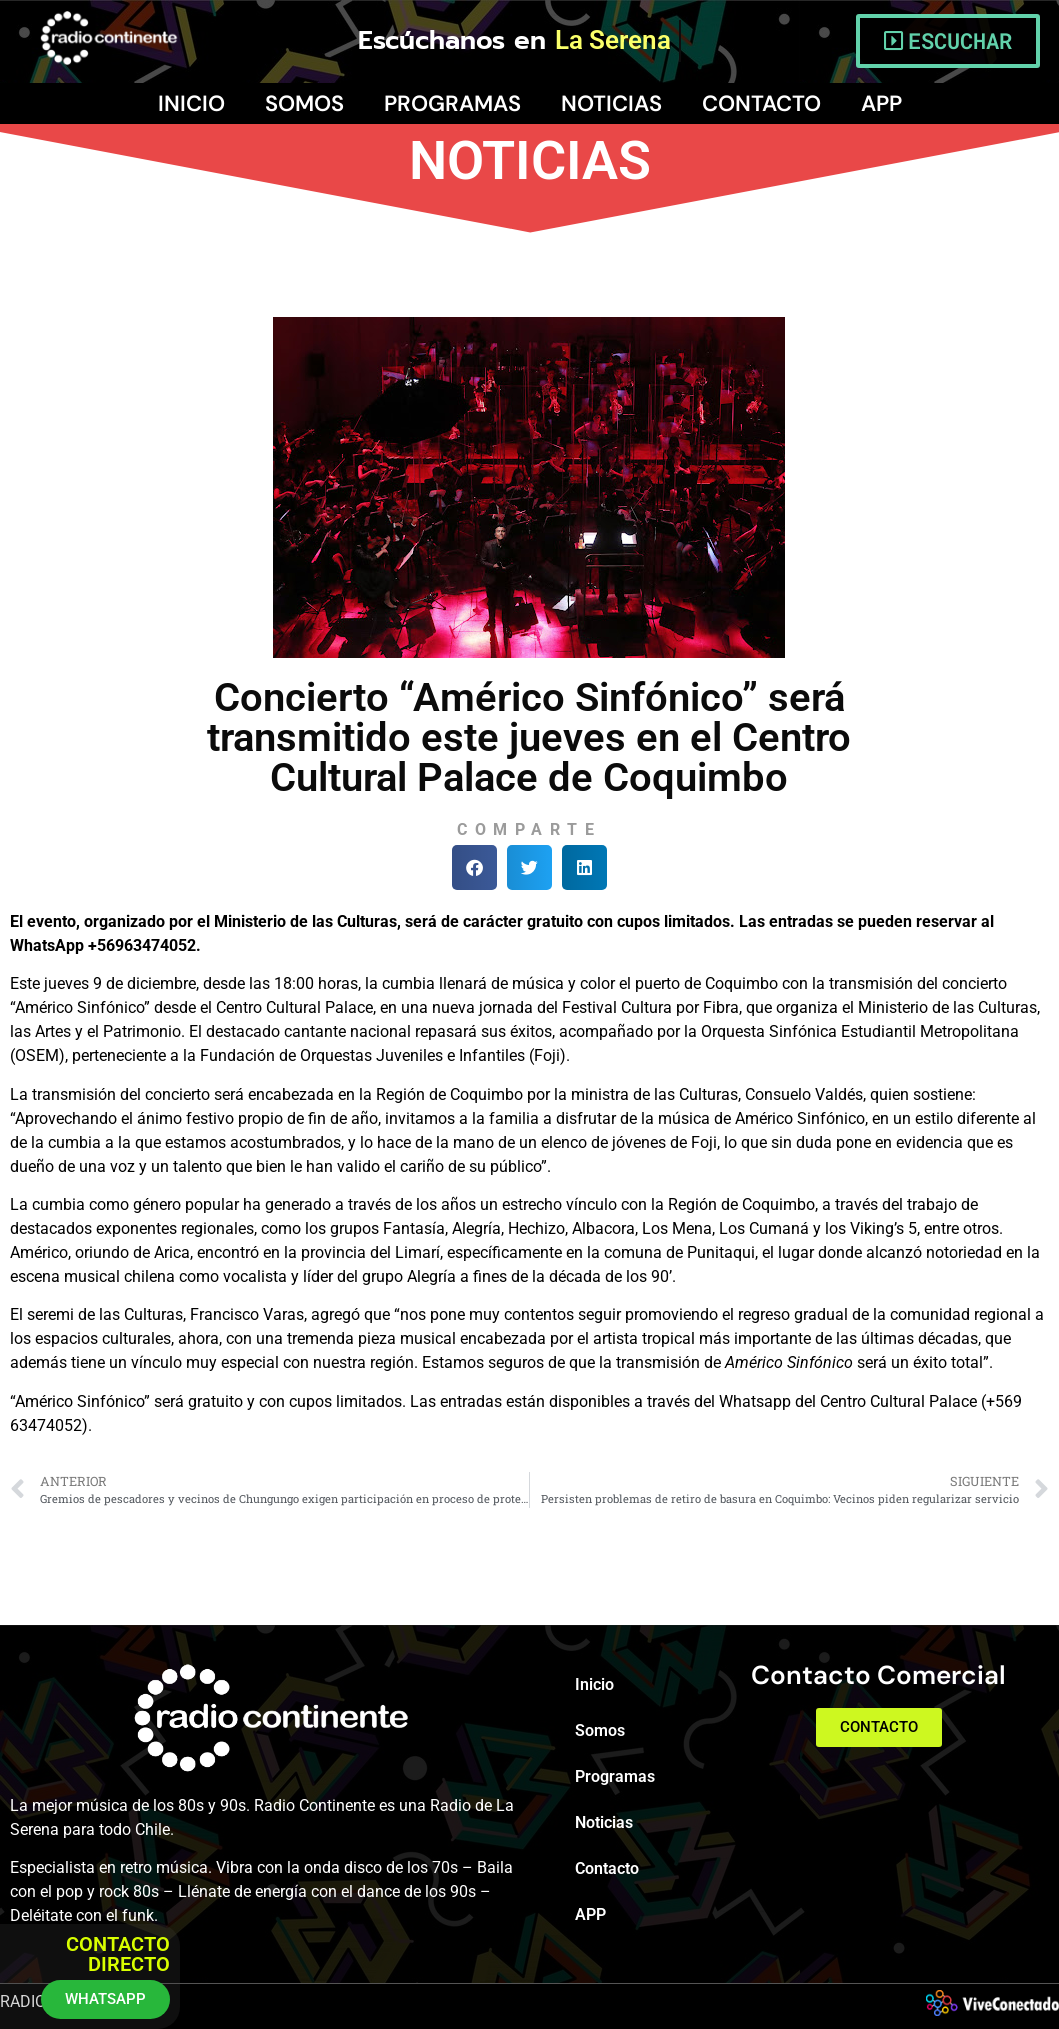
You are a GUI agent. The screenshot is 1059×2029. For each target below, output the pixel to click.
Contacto (761, 103)
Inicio (191, 103)
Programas (452, 103)
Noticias (611, 103)
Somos (304, 103)
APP (881, 103)
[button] (474, 867)
